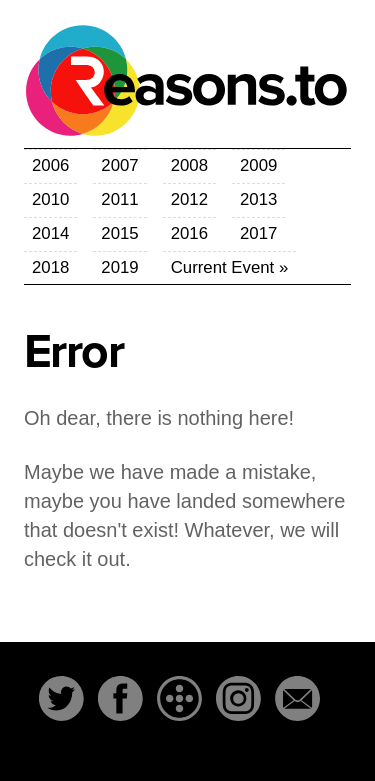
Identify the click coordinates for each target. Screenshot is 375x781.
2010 (50, 199)
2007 (119, 165)
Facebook (120, 698)
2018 (50, 267)
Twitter (61, 698)
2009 (258, 165)
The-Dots (179, 698)
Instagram (238, 698)
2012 (189, 199)
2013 (258, 199)
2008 (189, 165)
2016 (189, 233)
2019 (119, 267)
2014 (50, 233)
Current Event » (230, 267)
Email (297, 698)
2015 (119, 233)
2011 (119, 199)
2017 (258, 233)
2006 (50, 165)
